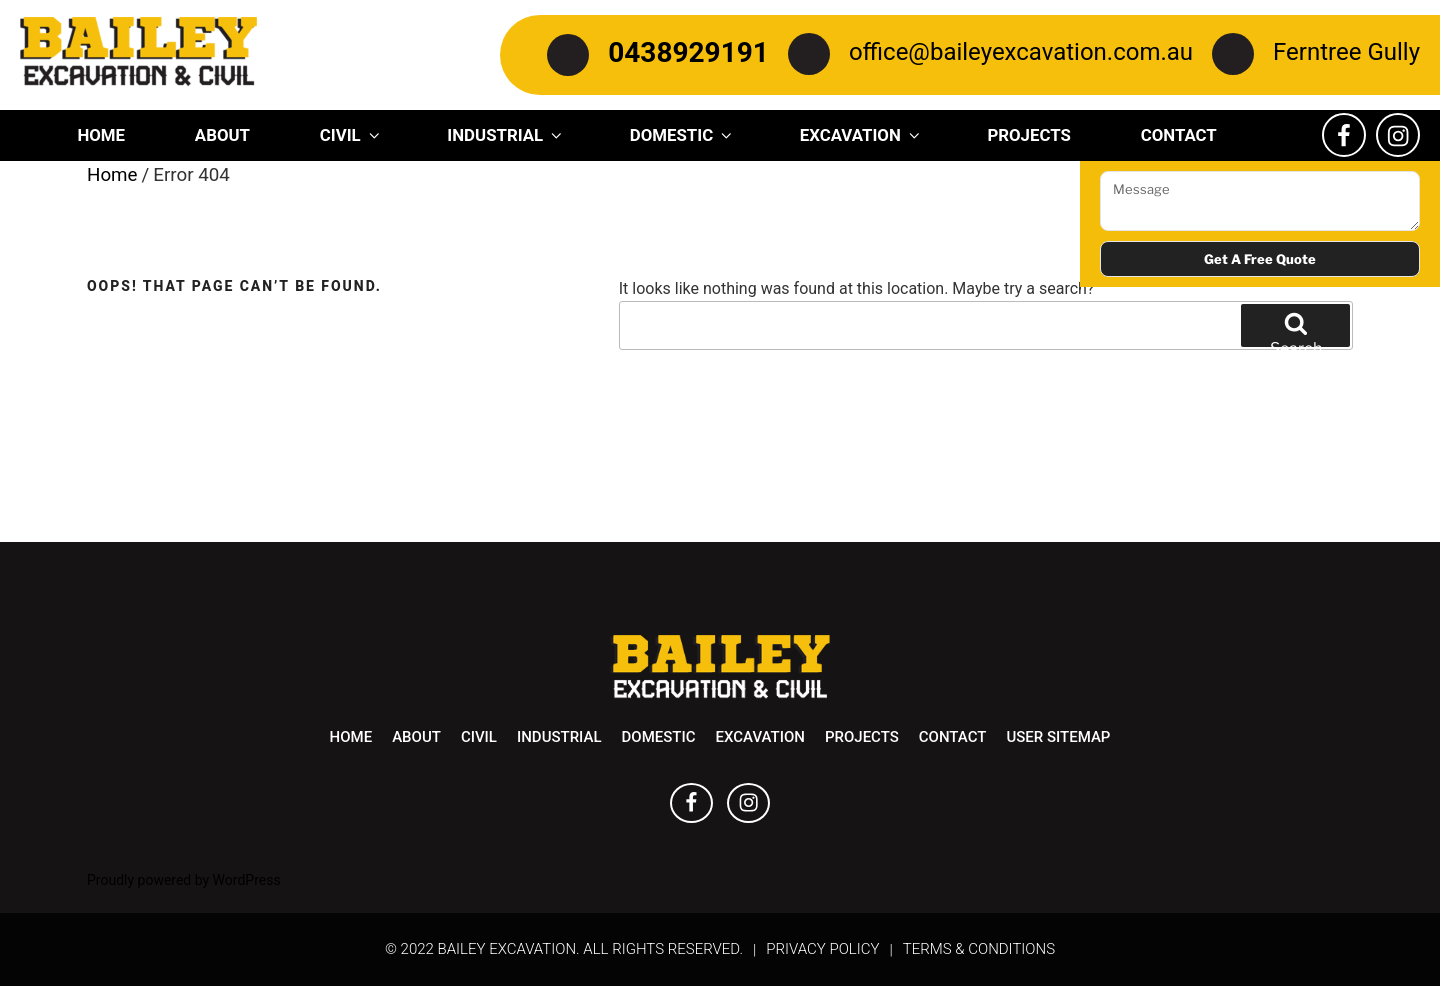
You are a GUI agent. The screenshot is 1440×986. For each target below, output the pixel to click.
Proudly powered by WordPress (184, 880)
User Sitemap (1058, 737)
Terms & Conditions (979, 949)
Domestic (682, 135)
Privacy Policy (822, 949)
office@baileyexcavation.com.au (1021, 52)
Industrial (506, 135)
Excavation (861, 135)
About (222, 135)
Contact (1179, 135)
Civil (351, 135)
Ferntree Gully (1346, 52)
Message (1260, 201)
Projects (1028, 135)
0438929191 (688, 52)
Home (101, 135)
